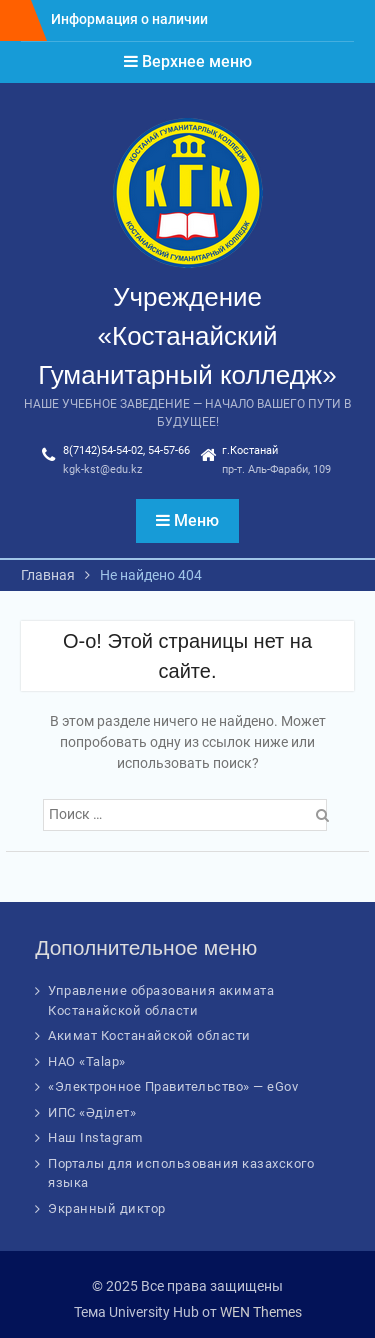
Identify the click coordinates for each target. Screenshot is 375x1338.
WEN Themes (261, 1312)
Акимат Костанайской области (149, 1035)
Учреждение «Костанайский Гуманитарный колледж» (187, 336)
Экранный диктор (107, 1208)
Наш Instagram (95, 1137)
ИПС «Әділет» (92, 1112)
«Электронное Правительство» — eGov (173, 1086)
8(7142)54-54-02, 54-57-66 (126, 450)
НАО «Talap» (87, 1061)
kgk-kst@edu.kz (102, 469)
